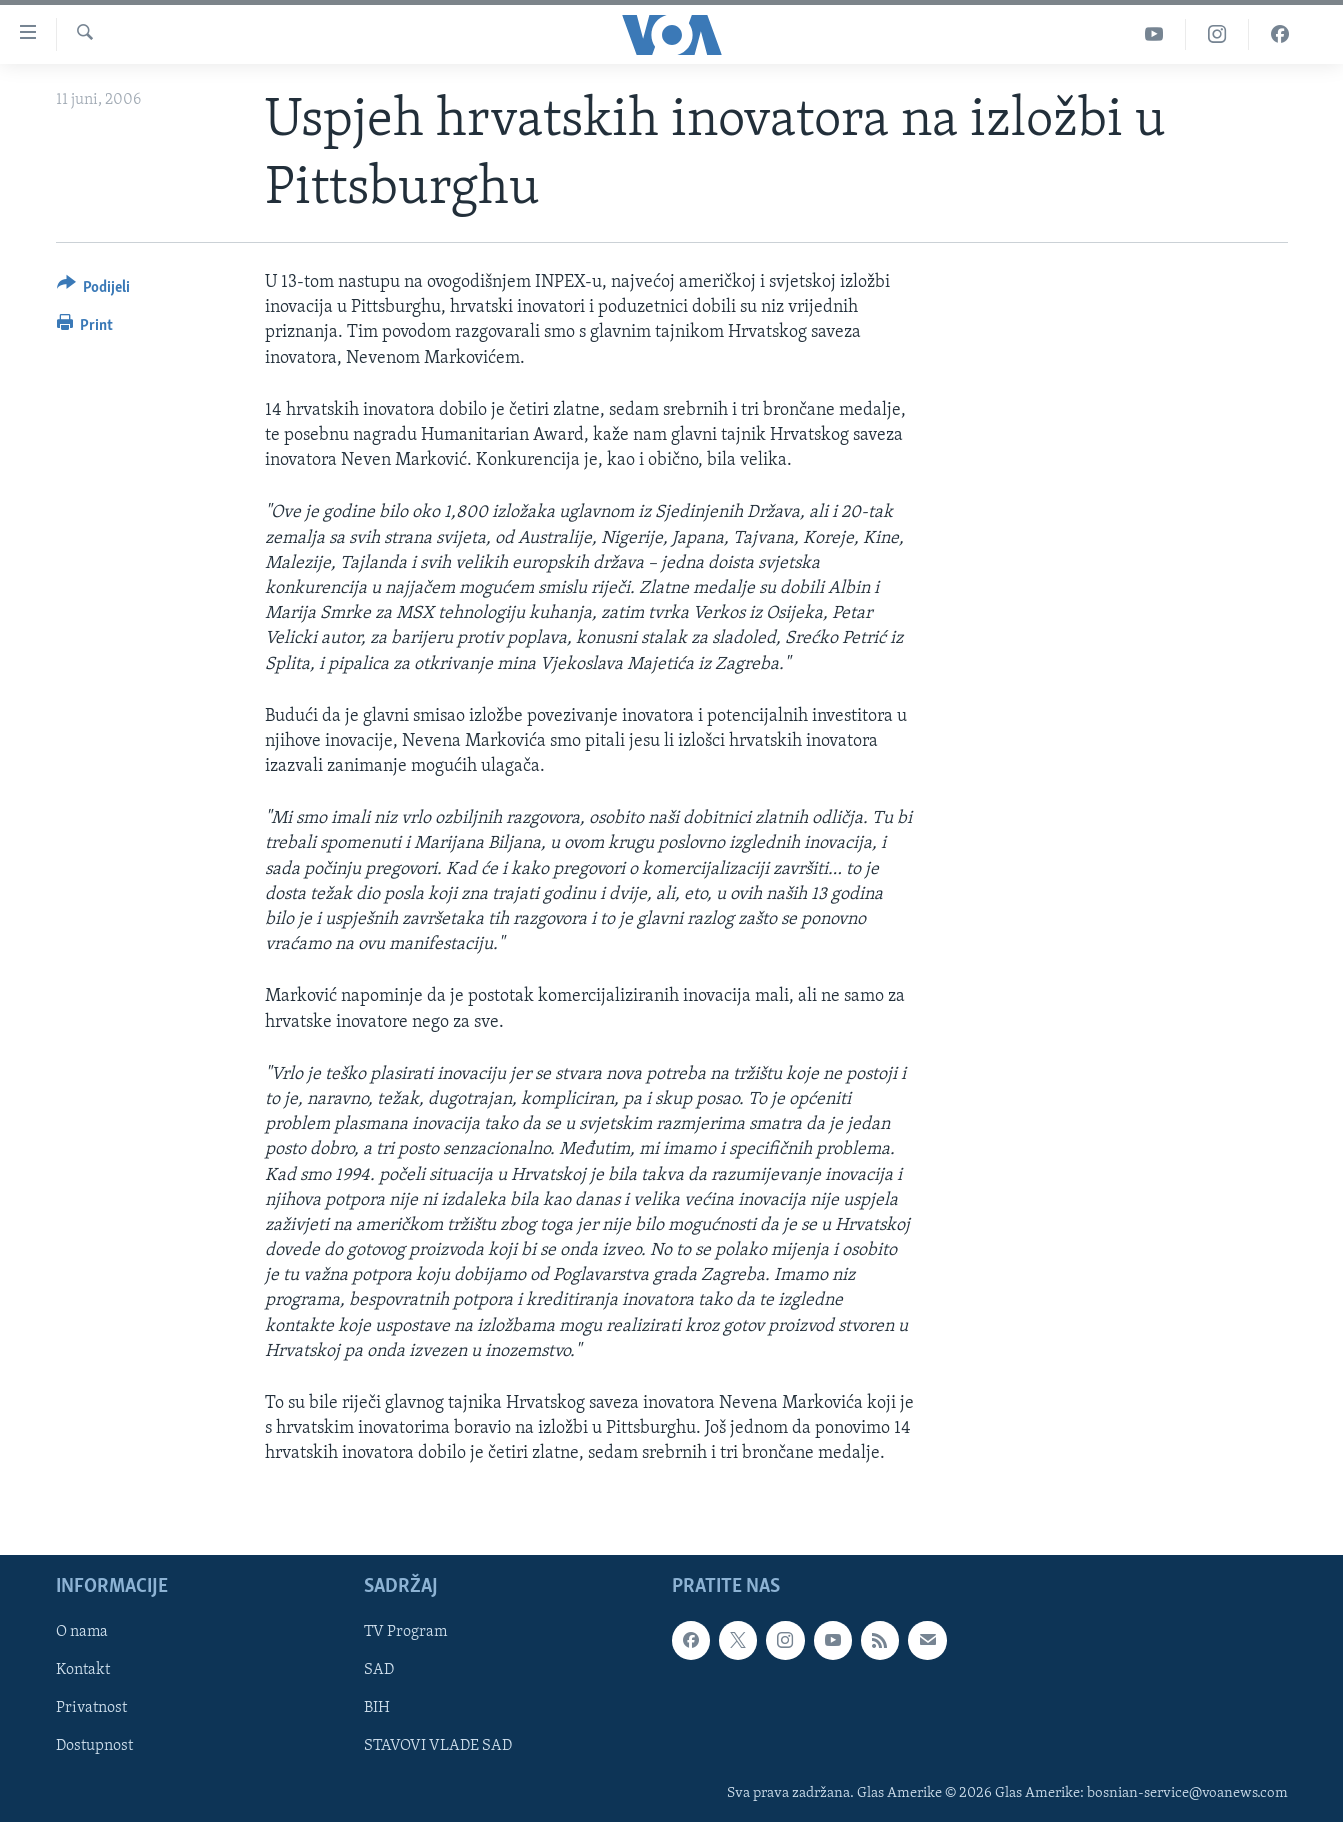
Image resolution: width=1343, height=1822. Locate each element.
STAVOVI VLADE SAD (438, 1746)
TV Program (405, 1632)
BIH (377, 1708)
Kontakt (83, 1670)
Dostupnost (94, 1746)
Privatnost (91, 1708)
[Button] (94, 290)
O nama (82, 1632)
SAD (379, 1670)
